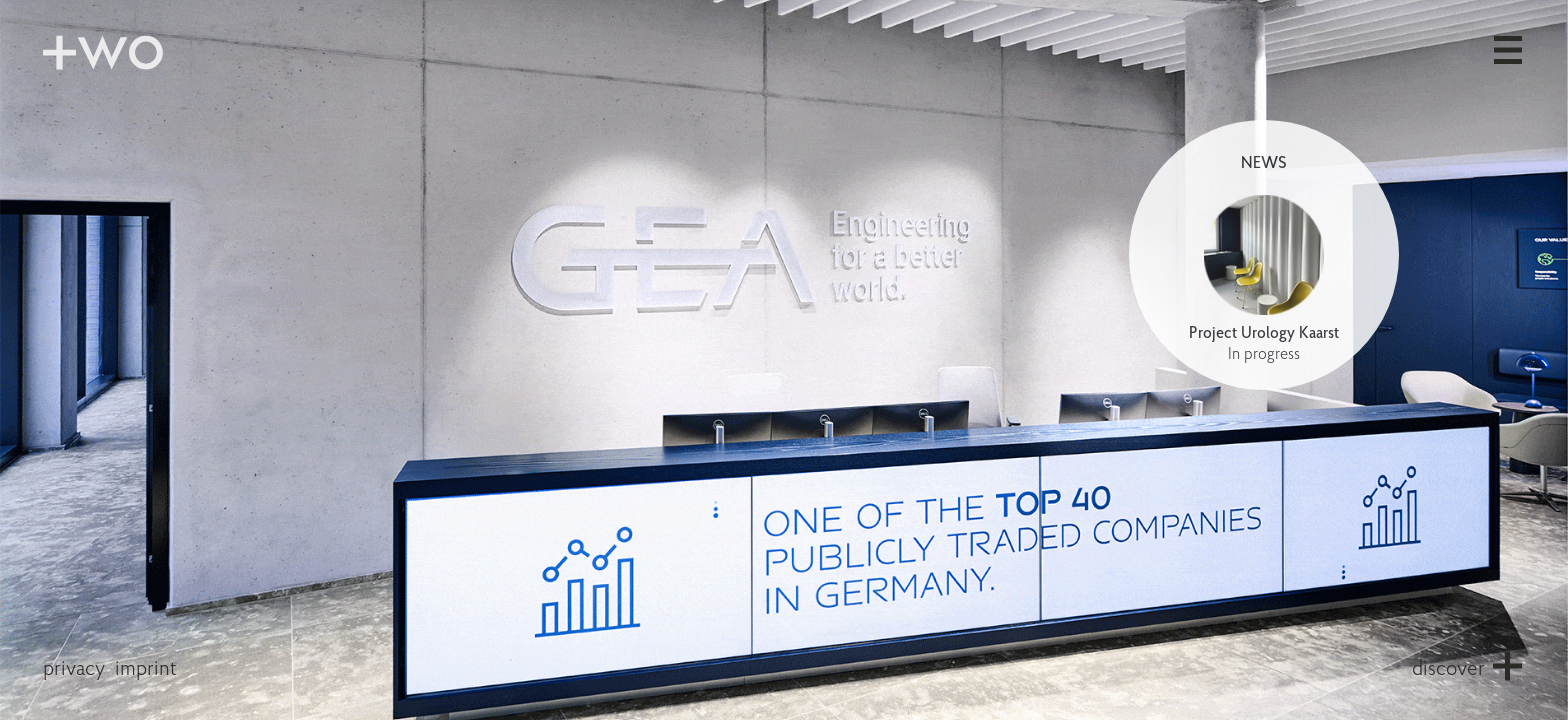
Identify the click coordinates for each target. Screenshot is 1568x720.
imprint (145, 669)
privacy (74, 669)
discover (1448, 669)
